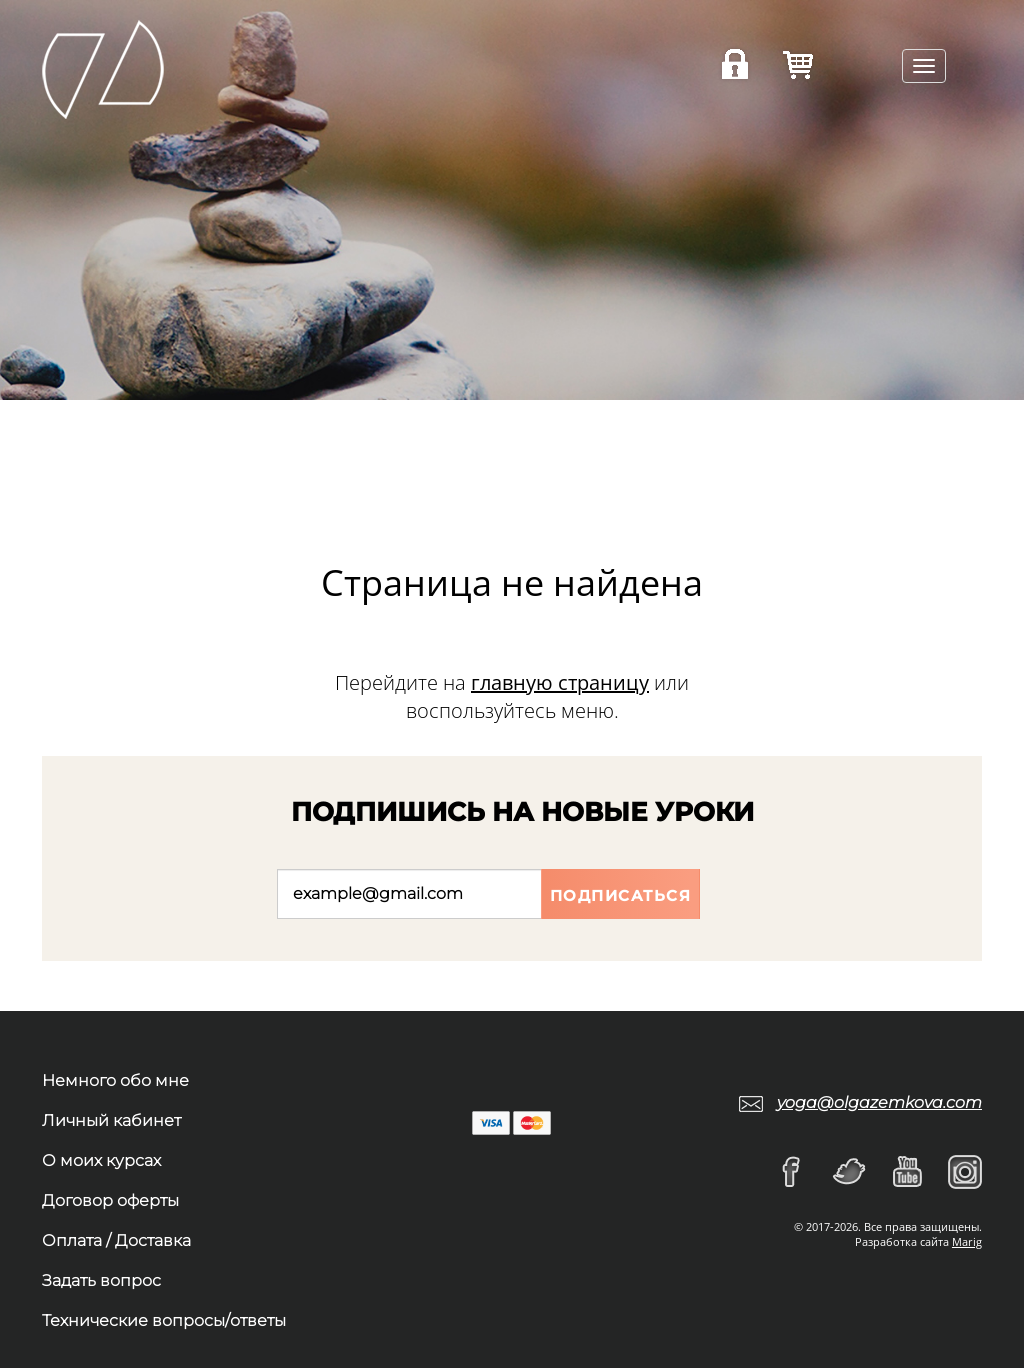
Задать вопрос (101, 1280)
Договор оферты (110, 1200)
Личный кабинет (111, 1120)
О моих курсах (101, 1160)
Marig (967, 1241)
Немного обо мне (115, 1080)
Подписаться (621, 895)
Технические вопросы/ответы (164, 1320)
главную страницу (560, 682)
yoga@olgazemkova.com (879, 1102)
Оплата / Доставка (116, 1240)
